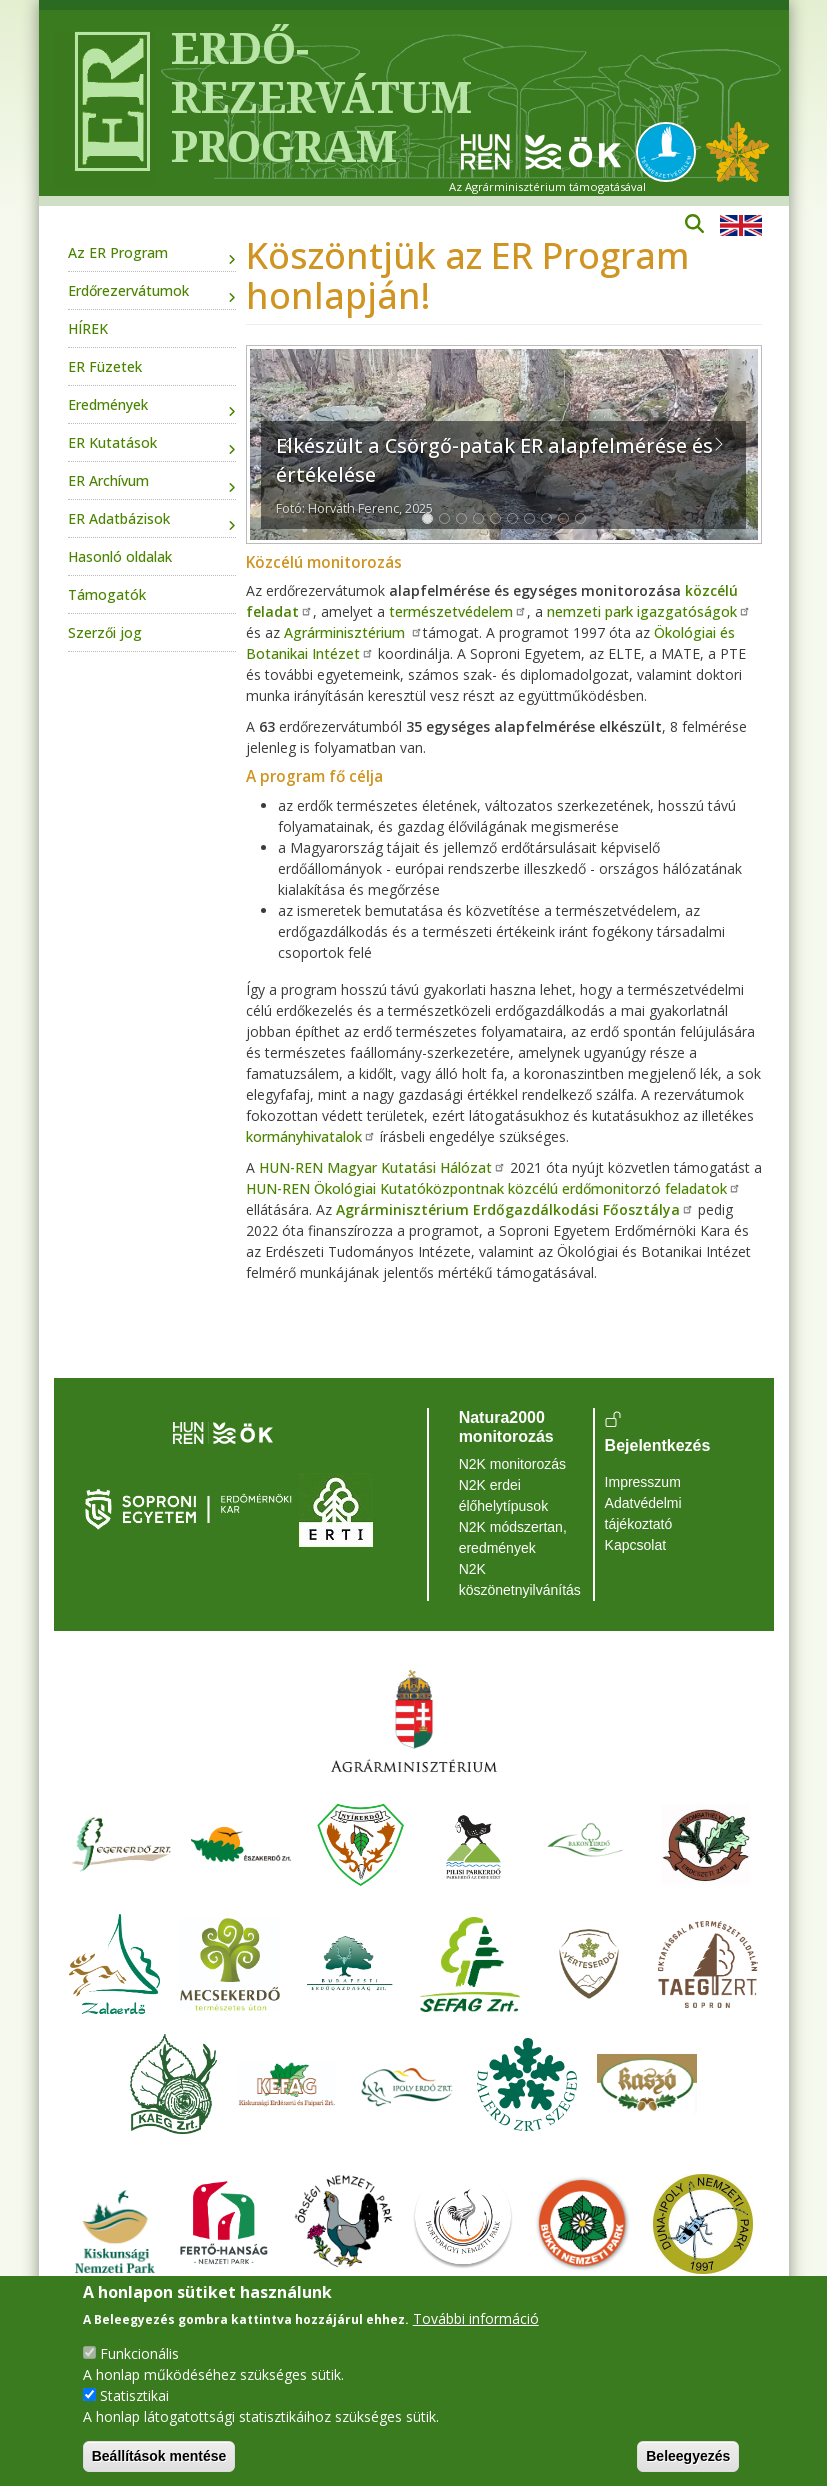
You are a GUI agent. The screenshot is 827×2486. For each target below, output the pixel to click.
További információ (476, 2318)
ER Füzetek (105, 366)
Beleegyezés (688, 2456)
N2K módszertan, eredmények (513, 1537)
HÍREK (88, 328)
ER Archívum (108, 480)
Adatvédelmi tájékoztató (643, 1513)
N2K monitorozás (512, 1464)
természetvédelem (458, 611)
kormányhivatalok (311, 1136)
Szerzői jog (105, 632)
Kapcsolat (635, 1545)
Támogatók (107, 594)
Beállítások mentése (159, 2456)
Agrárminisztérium (353, 632)
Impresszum (643, 1482)
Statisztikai (134, 2395)
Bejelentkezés (658, 1445)
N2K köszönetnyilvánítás (520, 1579)
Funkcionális (139, 2353)
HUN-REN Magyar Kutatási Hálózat (382, 1167)
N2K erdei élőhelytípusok (504, 1495)
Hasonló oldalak (120, 556)
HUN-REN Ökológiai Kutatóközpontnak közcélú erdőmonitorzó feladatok (493, 1188)
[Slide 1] (427, 518)
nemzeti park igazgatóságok (649, 611)
